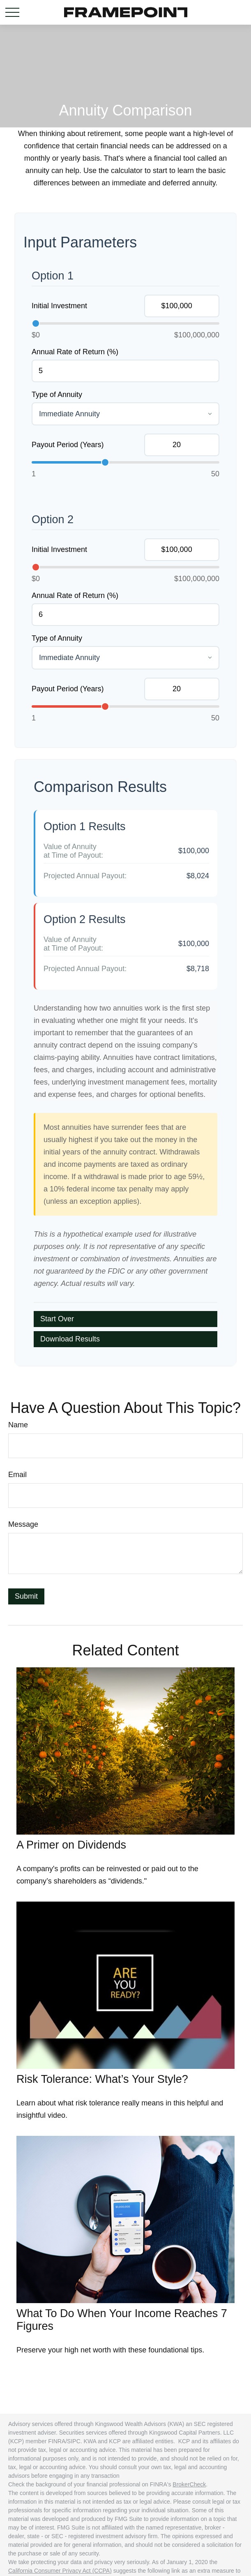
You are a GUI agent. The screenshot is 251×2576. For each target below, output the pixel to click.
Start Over (57, 1319)
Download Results (70, 1339)
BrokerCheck (189, 2484)
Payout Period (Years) (68, 445)
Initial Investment (59, 306)
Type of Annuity (57, 394)
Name (18, 1425)
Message (23, 1524)
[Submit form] (26, 1596)
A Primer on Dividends (71, 1845)
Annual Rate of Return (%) (75, 352)
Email (17, 1474)
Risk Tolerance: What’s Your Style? (102, 2079)
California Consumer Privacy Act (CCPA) (60, 2570)
